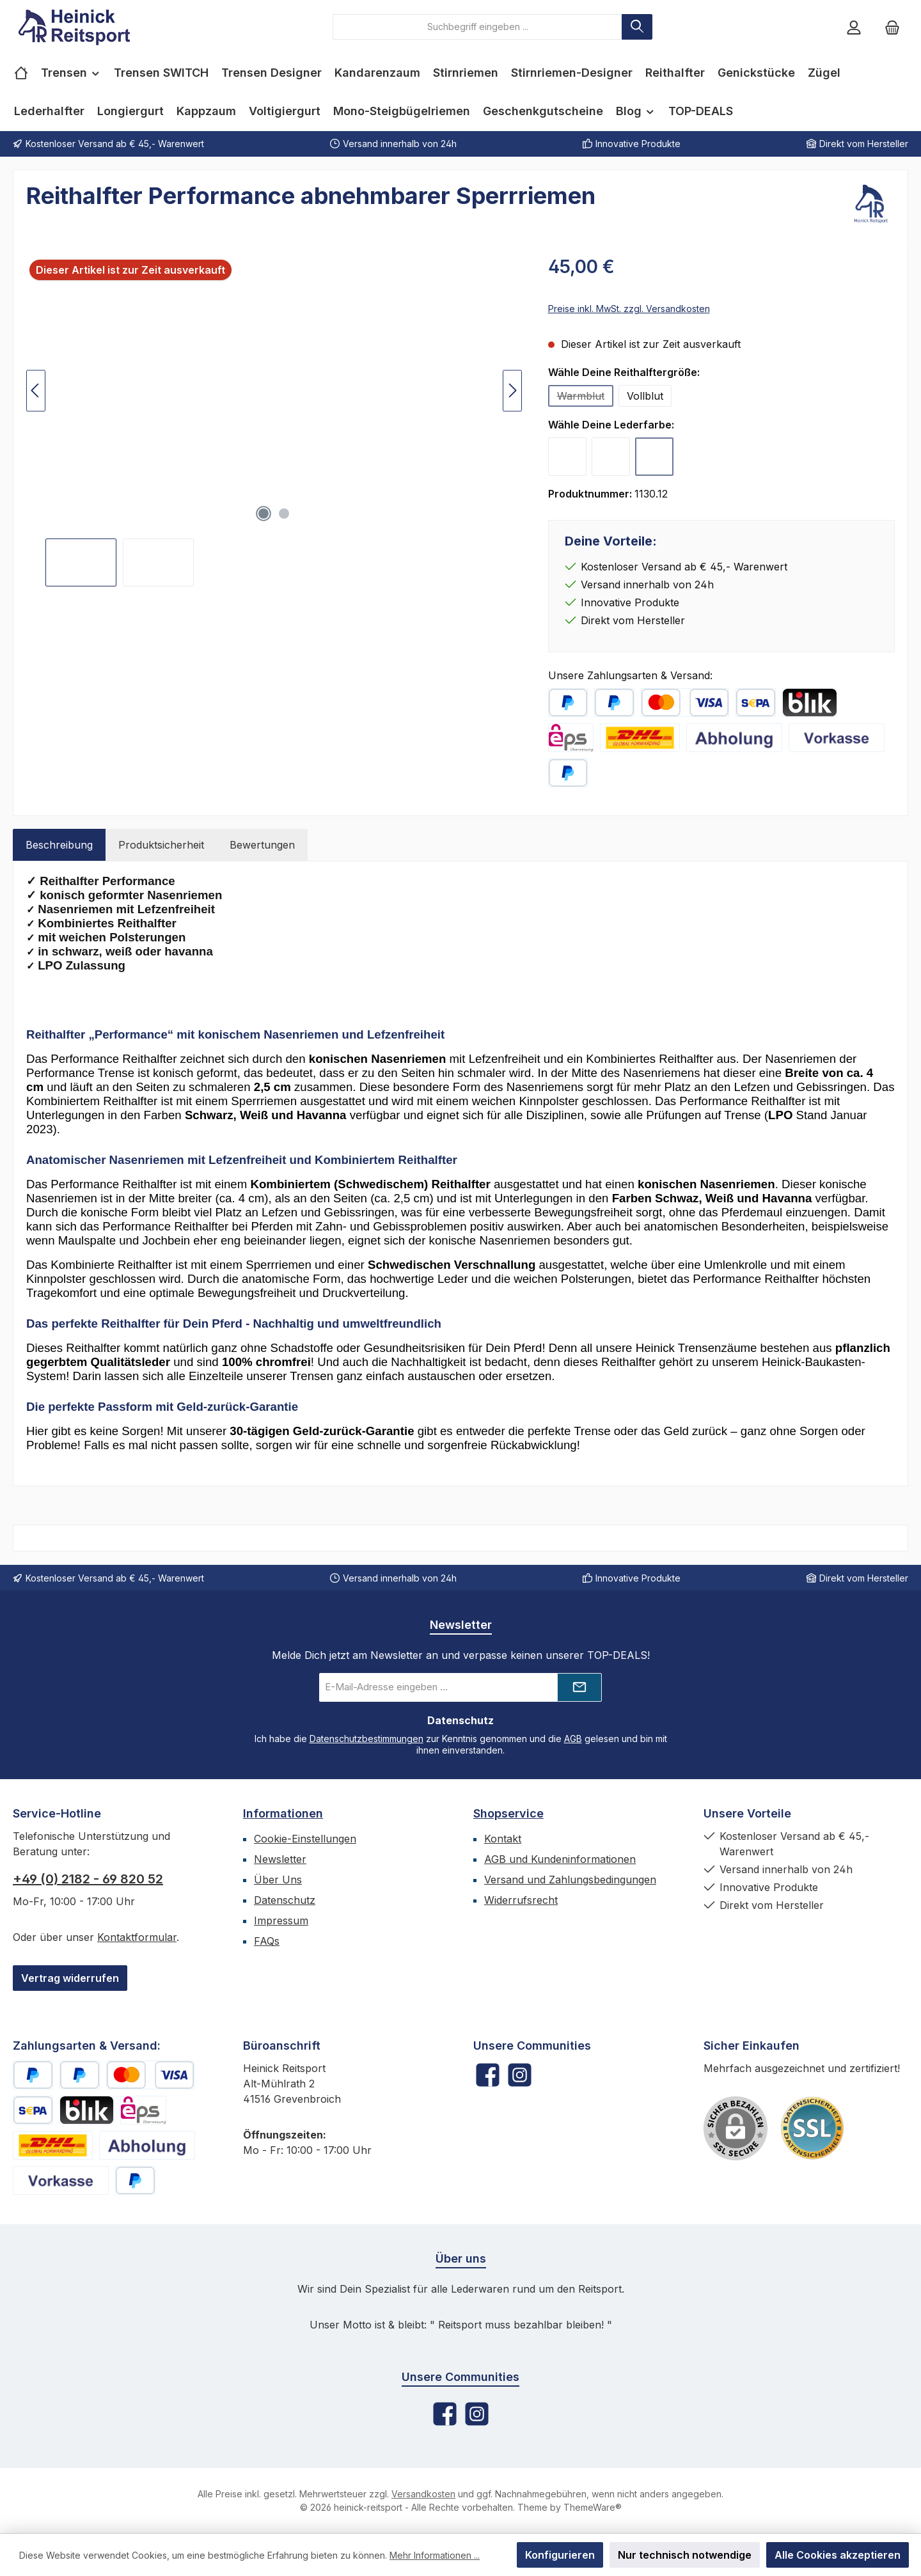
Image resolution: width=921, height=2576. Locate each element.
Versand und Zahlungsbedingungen (570, 1879)
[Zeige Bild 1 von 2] (263, 513)
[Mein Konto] (854, 26)
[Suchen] (637, 27)
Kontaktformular (137, 1937)
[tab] (59, 845)
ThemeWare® (592, 2507)
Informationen (283, 1813)
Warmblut (585, 398)
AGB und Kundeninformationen (560, 1859)
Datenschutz (284, 1900)
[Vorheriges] (35, 390)
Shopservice (508, 1813)
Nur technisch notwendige (685, 2555)
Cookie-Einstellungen (305, 1838)
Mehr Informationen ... (435, 2555)
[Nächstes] (512, 390)
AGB (573, 1738)
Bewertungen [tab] (262, 844)
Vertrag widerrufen (70, 1978)
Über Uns (278, 1879)
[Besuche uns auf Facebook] (487, 2075)
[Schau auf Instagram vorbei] (519, 2075)
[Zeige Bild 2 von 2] (284, 513)
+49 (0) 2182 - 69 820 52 (88, 1879)
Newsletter (280, 1859)
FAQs (266, 1941)
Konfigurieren (560, 2555)
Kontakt (502, 1838)
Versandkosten (423, 2493)
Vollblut (645, 395)
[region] (274, 419)
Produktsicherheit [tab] (161, 844)
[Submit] (579, 1687)
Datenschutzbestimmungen (366, 1738)
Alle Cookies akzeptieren (838, 2555)
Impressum (281, 1920)
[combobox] (477, 27)
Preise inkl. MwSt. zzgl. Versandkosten (629, 308)
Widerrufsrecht (521, 1900)
